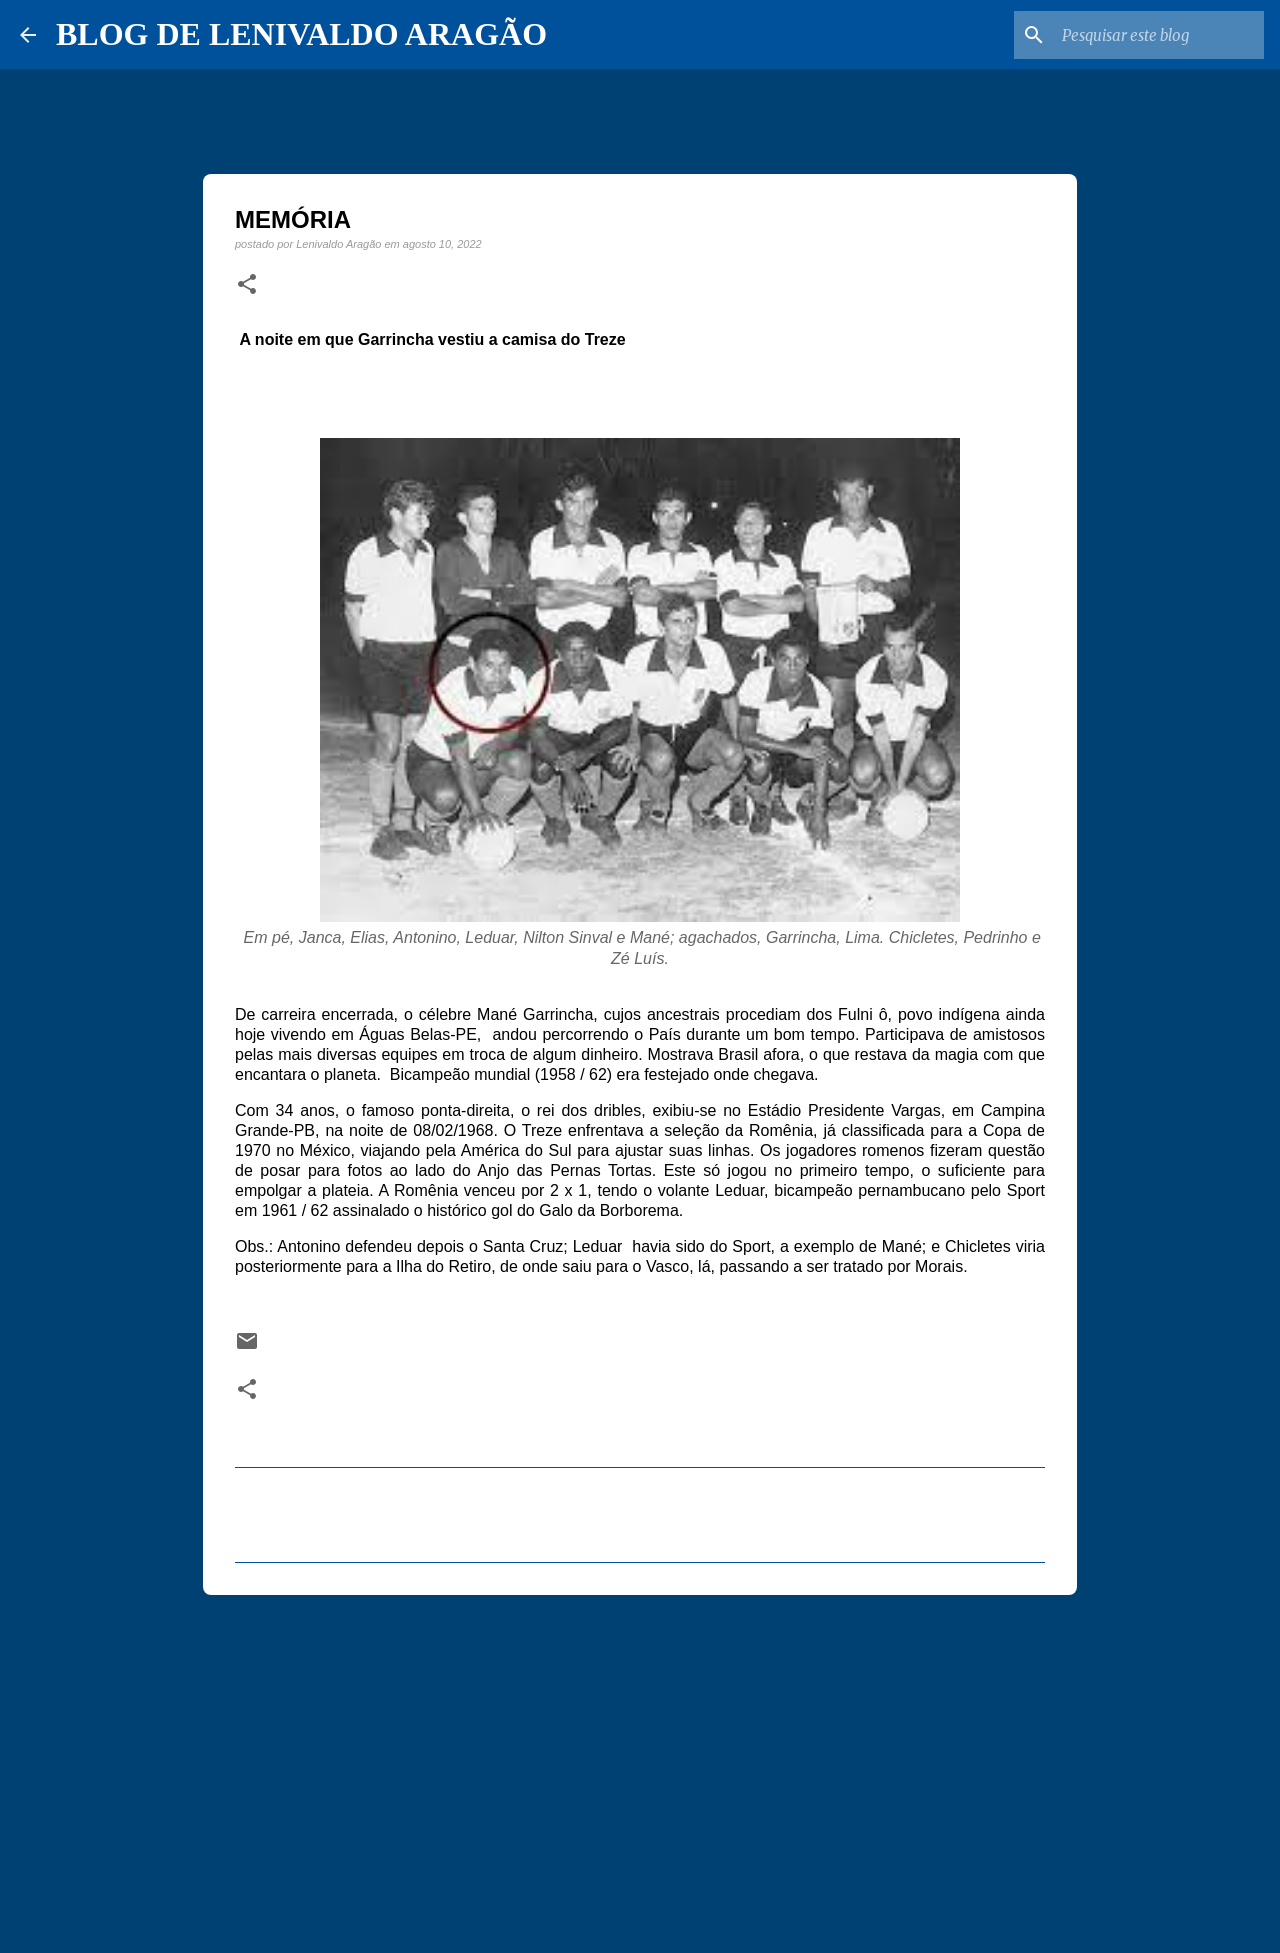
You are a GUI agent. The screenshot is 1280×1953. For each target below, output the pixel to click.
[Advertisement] (640, 1765)
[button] (247, 285)
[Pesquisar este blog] (1159, 35)
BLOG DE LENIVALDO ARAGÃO (301, 34)
